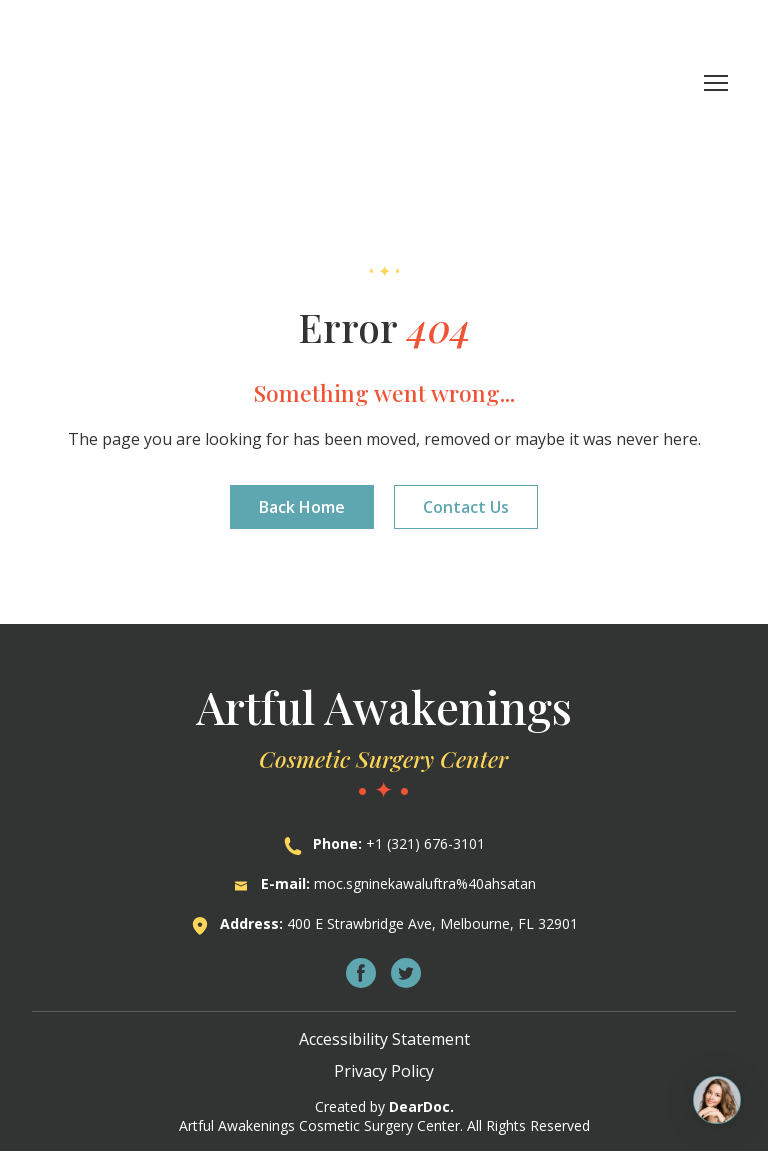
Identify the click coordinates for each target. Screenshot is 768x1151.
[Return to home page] (149, 82)
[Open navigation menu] (716, 83)
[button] (302, 507)
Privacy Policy (384, 1071)
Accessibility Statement (384, 1039)
